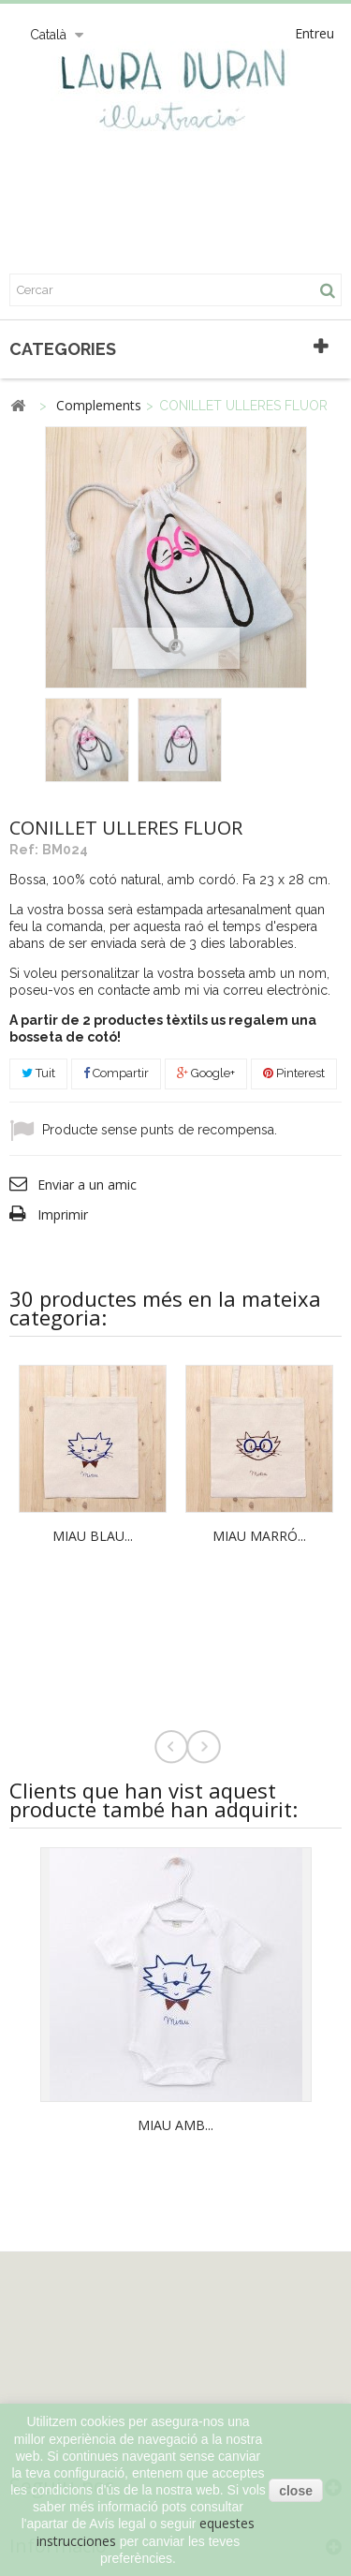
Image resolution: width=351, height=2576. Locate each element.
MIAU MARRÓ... (259, 1536)
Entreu (314, 33)
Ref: (23, 849)
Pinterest (294, 1073)
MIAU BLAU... (92, 1536)
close (296, 2490)
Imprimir (62, 1214)
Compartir (116, 1073)
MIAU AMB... (175, 2125)
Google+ (206, 1073)
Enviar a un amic (87, 1184)
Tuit (38, 1073)
